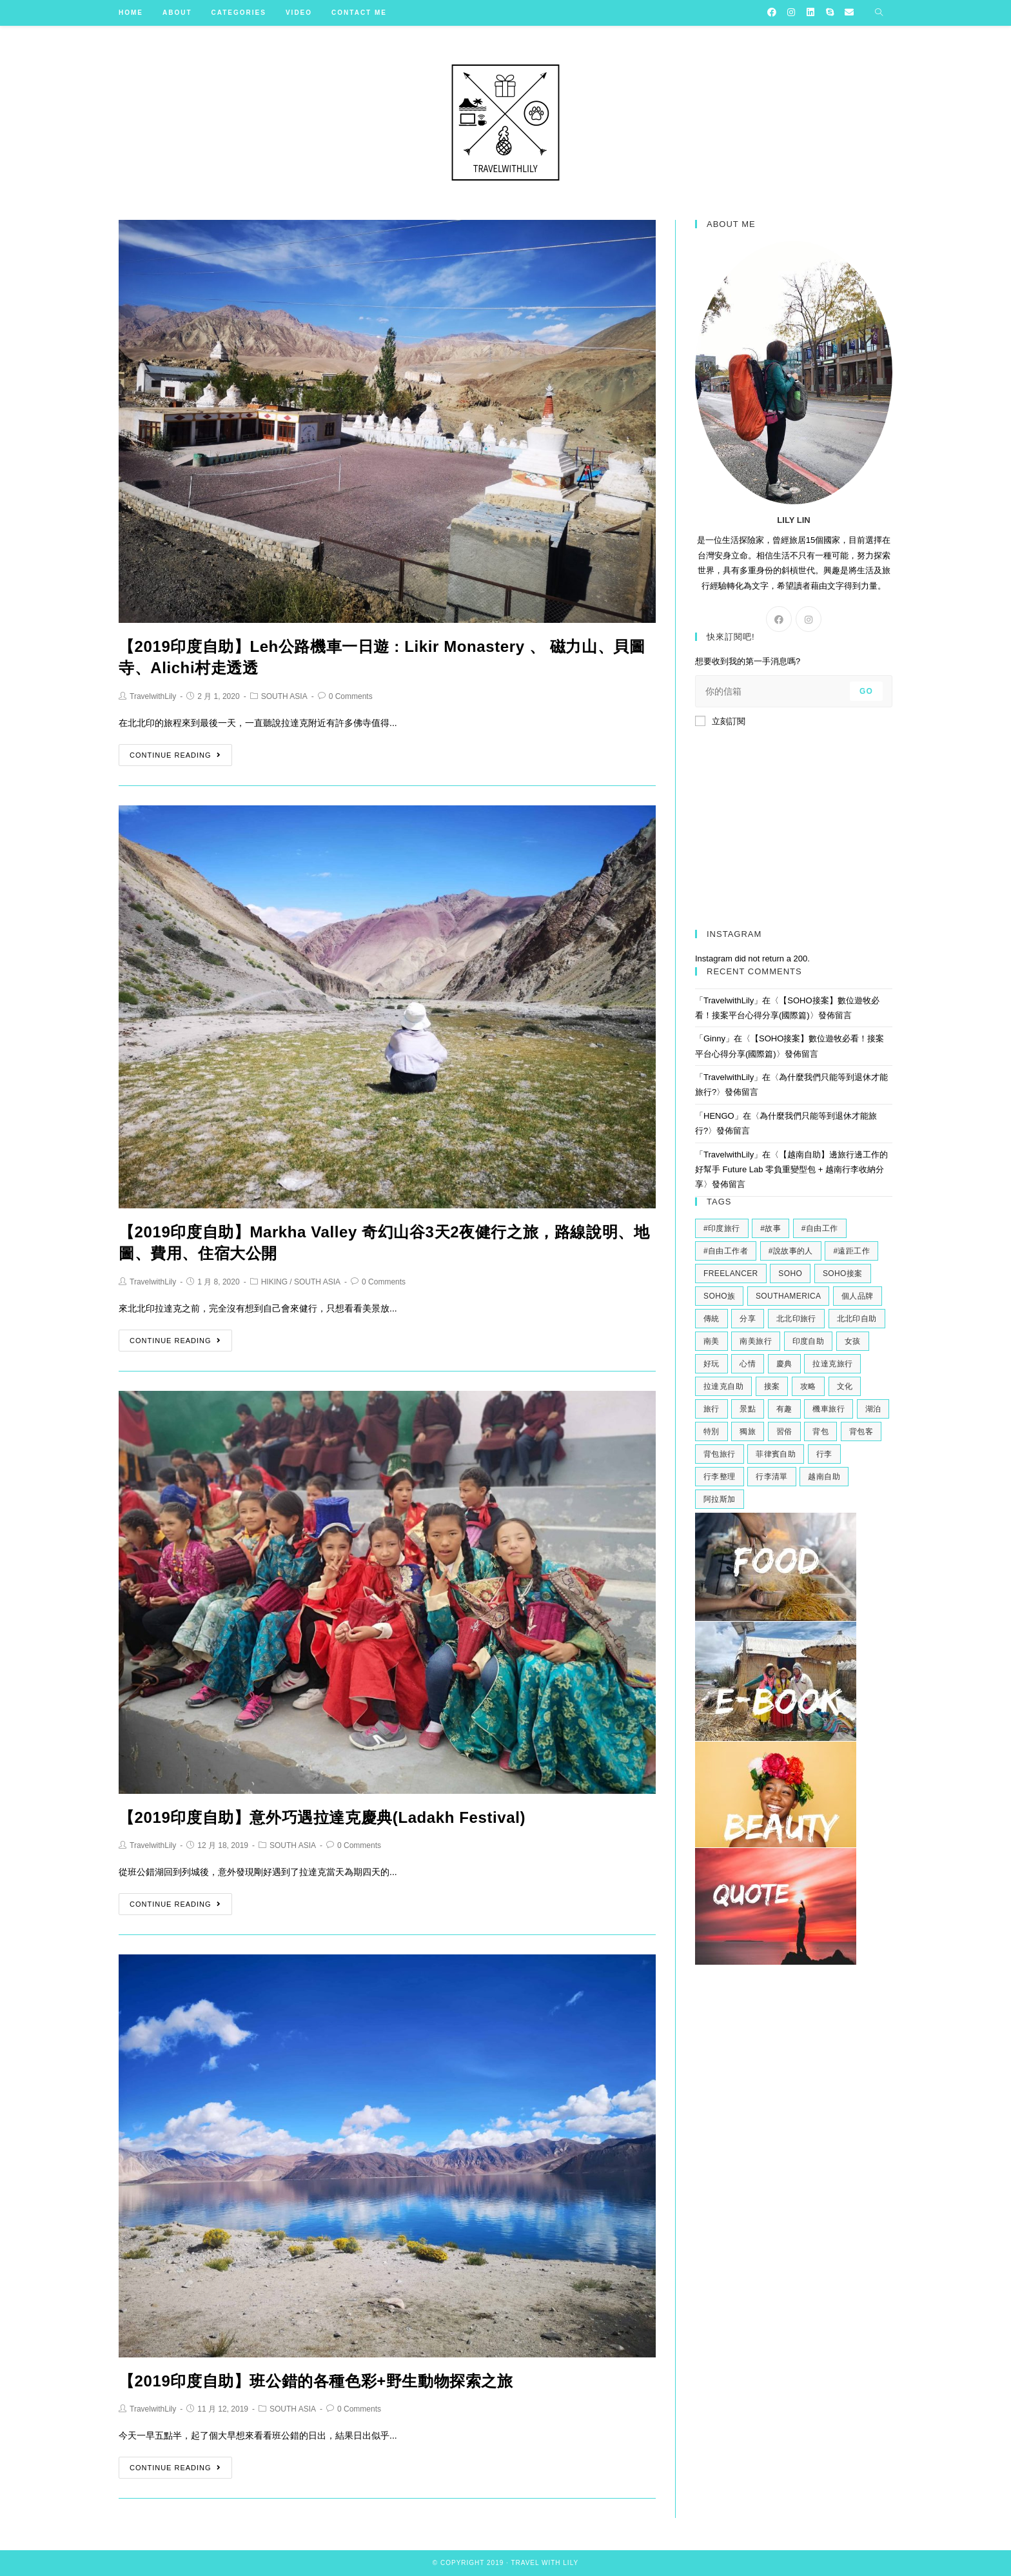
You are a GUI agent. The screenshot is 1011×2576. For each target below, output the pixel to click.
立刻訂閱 (720, 721)
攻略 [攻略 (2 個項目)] (808, 1386)
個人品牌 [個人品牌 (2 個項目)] (857, 1296)
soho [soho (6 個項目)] (790, 1273)
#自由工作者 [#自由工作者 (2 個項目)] (725, 1250)
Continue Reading (175, 755)
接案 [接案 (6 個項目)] (772, 1386)
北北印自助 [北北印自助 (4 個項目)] (857, 1318)
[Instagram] (808, 619)
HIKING (274, 1281)
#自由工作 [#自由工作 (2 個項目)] (819, 1228)
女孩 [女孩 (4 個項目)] (853, 1341)
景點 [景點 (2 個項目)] (748, 1408)
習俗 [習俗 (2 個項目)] (784, 1431)
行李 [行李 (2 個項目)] (824, 1454)
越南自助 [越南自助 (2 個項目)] (824, 1476)
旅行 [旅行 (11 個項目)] (711, 1408)
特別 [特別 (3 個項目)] (711, 1431)
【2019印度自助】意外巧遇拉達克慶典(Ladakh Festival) (322, 1817)
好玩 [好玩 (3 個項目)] (711, 1363)
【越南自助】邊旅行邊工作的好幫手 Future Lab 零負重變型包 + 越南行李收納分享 (791, 1170)
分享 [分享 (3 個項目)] (748, 1318)
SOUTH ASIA (284, 696)
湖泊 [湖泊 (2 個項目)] (873, 1408)
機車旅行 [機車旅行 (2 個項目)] (828, 1408)
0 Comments (351, 696)
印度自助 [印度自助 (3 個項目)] (808, 1341)
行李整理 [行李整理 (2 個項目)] (719, 1476)
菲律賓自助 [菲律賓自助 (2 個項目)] (776, 1454)
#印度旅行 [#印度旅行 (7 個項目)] (721, 1228)
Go (866, 691)
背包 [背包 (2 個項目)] (820, 1431)
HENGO (718, 1116)
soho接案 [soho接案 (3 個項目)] (843, 1273)
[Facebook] (779, 619)
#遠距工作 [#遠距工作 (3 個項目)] (851, 1250)
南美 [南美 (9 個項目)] (711, 1341)
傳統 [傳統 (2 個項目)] (711, 1318)
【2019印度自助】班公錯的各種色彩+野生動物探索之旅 (316, 2381)
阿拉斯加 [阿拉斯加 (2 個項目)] (719, 1499)
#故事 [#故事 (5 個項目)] (770, 1228)
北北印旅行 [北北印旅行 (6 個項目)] (796, 1318)
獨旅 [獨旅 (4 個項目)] (748, 1431)
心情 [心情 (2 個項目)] (748, 1363)
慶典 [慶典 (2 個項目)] (784, 1363)
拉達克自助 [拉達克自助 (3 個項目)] (723, 1386)
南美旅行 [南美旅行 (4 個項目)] (756, 1341)
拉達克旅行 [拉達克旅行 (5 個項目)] (832, 1363)
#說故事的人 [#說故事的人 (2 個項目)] (791, 1250)
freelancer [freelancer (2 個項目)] (730, 1273)
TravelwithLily (153, 696)
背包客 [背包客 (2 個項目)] (861, 1431)
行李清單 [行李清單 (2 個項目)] (772, 1476)
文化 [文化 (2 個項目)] (845, 1386)
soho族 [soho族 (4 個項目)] (719, 1296)
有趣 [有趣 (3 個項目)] (784, 1408)
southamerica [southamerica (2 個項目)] (788, 1296)
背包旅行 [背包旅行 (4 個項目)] (719, 1454)
